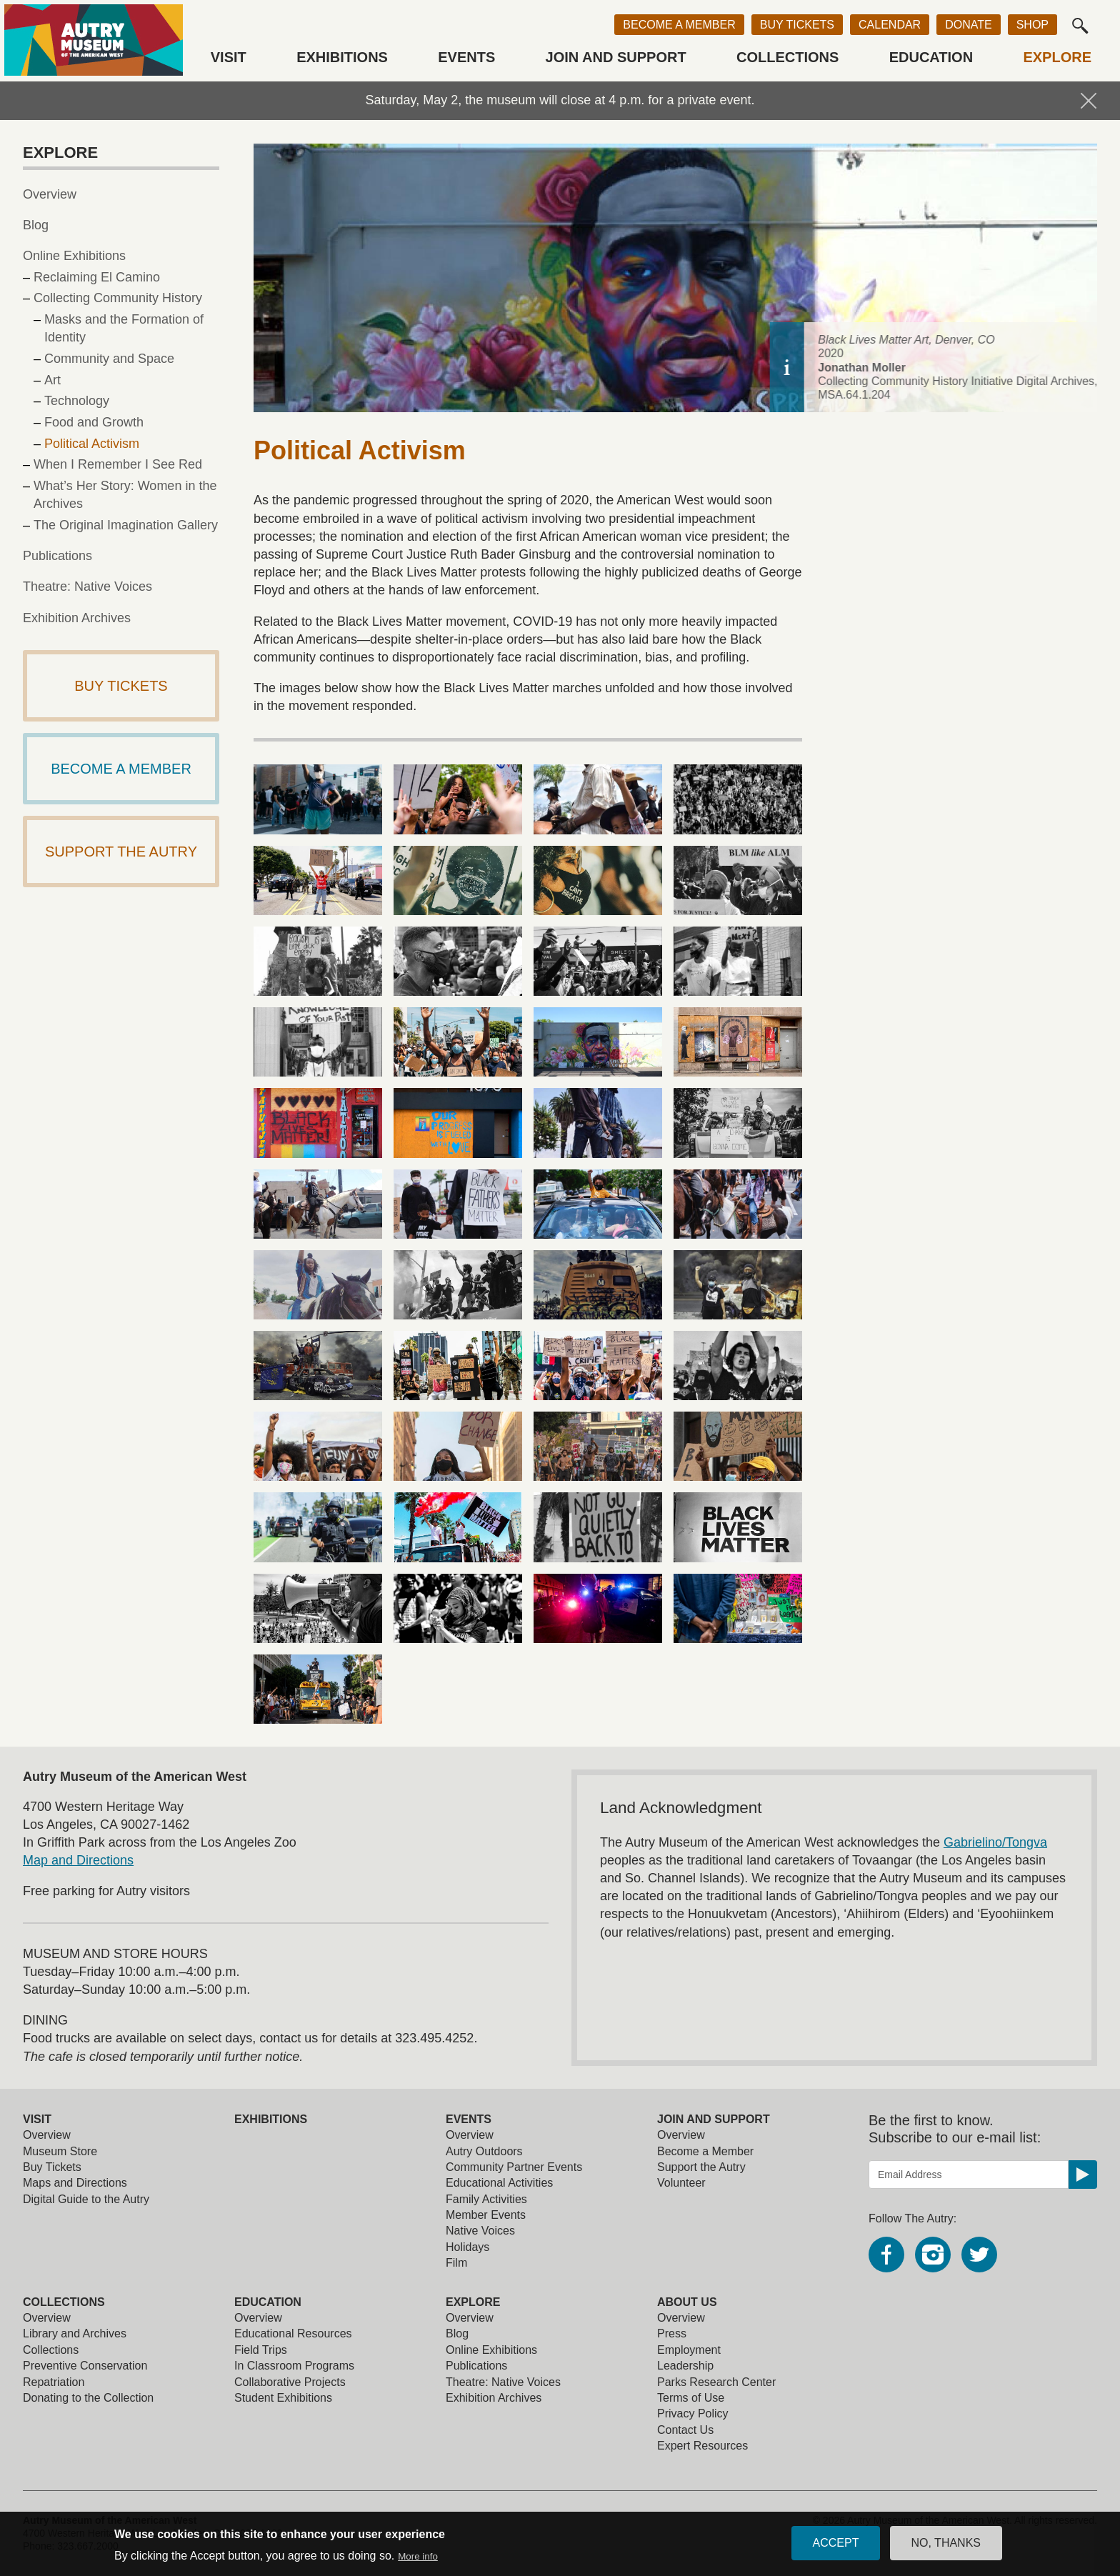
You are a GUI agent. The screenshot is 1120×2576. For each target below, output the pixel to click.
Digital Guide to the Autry (86, 2199)
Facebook (886, 2254)
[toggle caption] (1080, 367)
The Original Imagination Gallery (126, 525)
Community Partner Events (514, 2167)
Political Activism (91, 443)
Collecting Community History (118, 298)
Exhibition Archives (77, 618)
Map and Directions (78, 1860)
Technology (76, 401)
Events (466, 57)
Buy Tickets (797, 25)
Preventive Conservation (85, 2366)
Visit (228, 57)
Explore (1057, 57)
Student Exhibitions (283, 2398)
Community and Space (109, 358)
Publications (57, 556)
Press (671, 2333)
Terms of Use (690, 2398)
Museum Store (60, 2151)
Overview (49, 194)
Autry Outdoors (484, 2151)
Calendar (890, 25)
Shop (1032, 25)
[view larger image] (318, 799)
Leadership (685, 2366)
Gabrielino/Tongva (995, 1842)
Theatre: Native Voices (87, 586)
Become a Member (679, 25)
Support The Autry (121, 851)
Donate (968, 25)
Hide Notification (1088, 100)
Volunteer (681, 2183)
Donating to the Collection (88, 2398)
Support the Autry (701, 2167)
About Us (687, 2302)
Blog (36, 225)
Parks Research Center (716, 2382)
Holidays (467, 2247)
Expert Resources (702, 2446)
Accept (836, 2543)
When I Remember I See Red (118, 464)
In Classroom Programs (294, 2366)
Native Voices (480, 2231)
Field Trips (260, 2350)
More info (418, 2556)
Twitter (979, 2254)
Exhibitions (342, 57)
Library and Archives (74, 2333)
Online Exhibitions (74, 256)
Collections (787, 57)
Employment (689, 2350)
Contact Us (685, 2430)
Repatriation (53, 2382)
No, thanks (946, 2543)
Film (456, 2263)
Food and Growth (94, 422)
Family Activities (486, 2199)
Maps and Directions (75, 2183)
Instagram (933, 2254)
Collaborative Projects (290, 2382)
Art (52, 380)
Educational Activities (499, 2183)
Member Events (486, 2215)
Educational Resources (293, 2333)
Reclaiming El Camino (97, 277)
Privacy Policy (693, 2413)
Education (931, 57)
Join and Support (616, 57)
